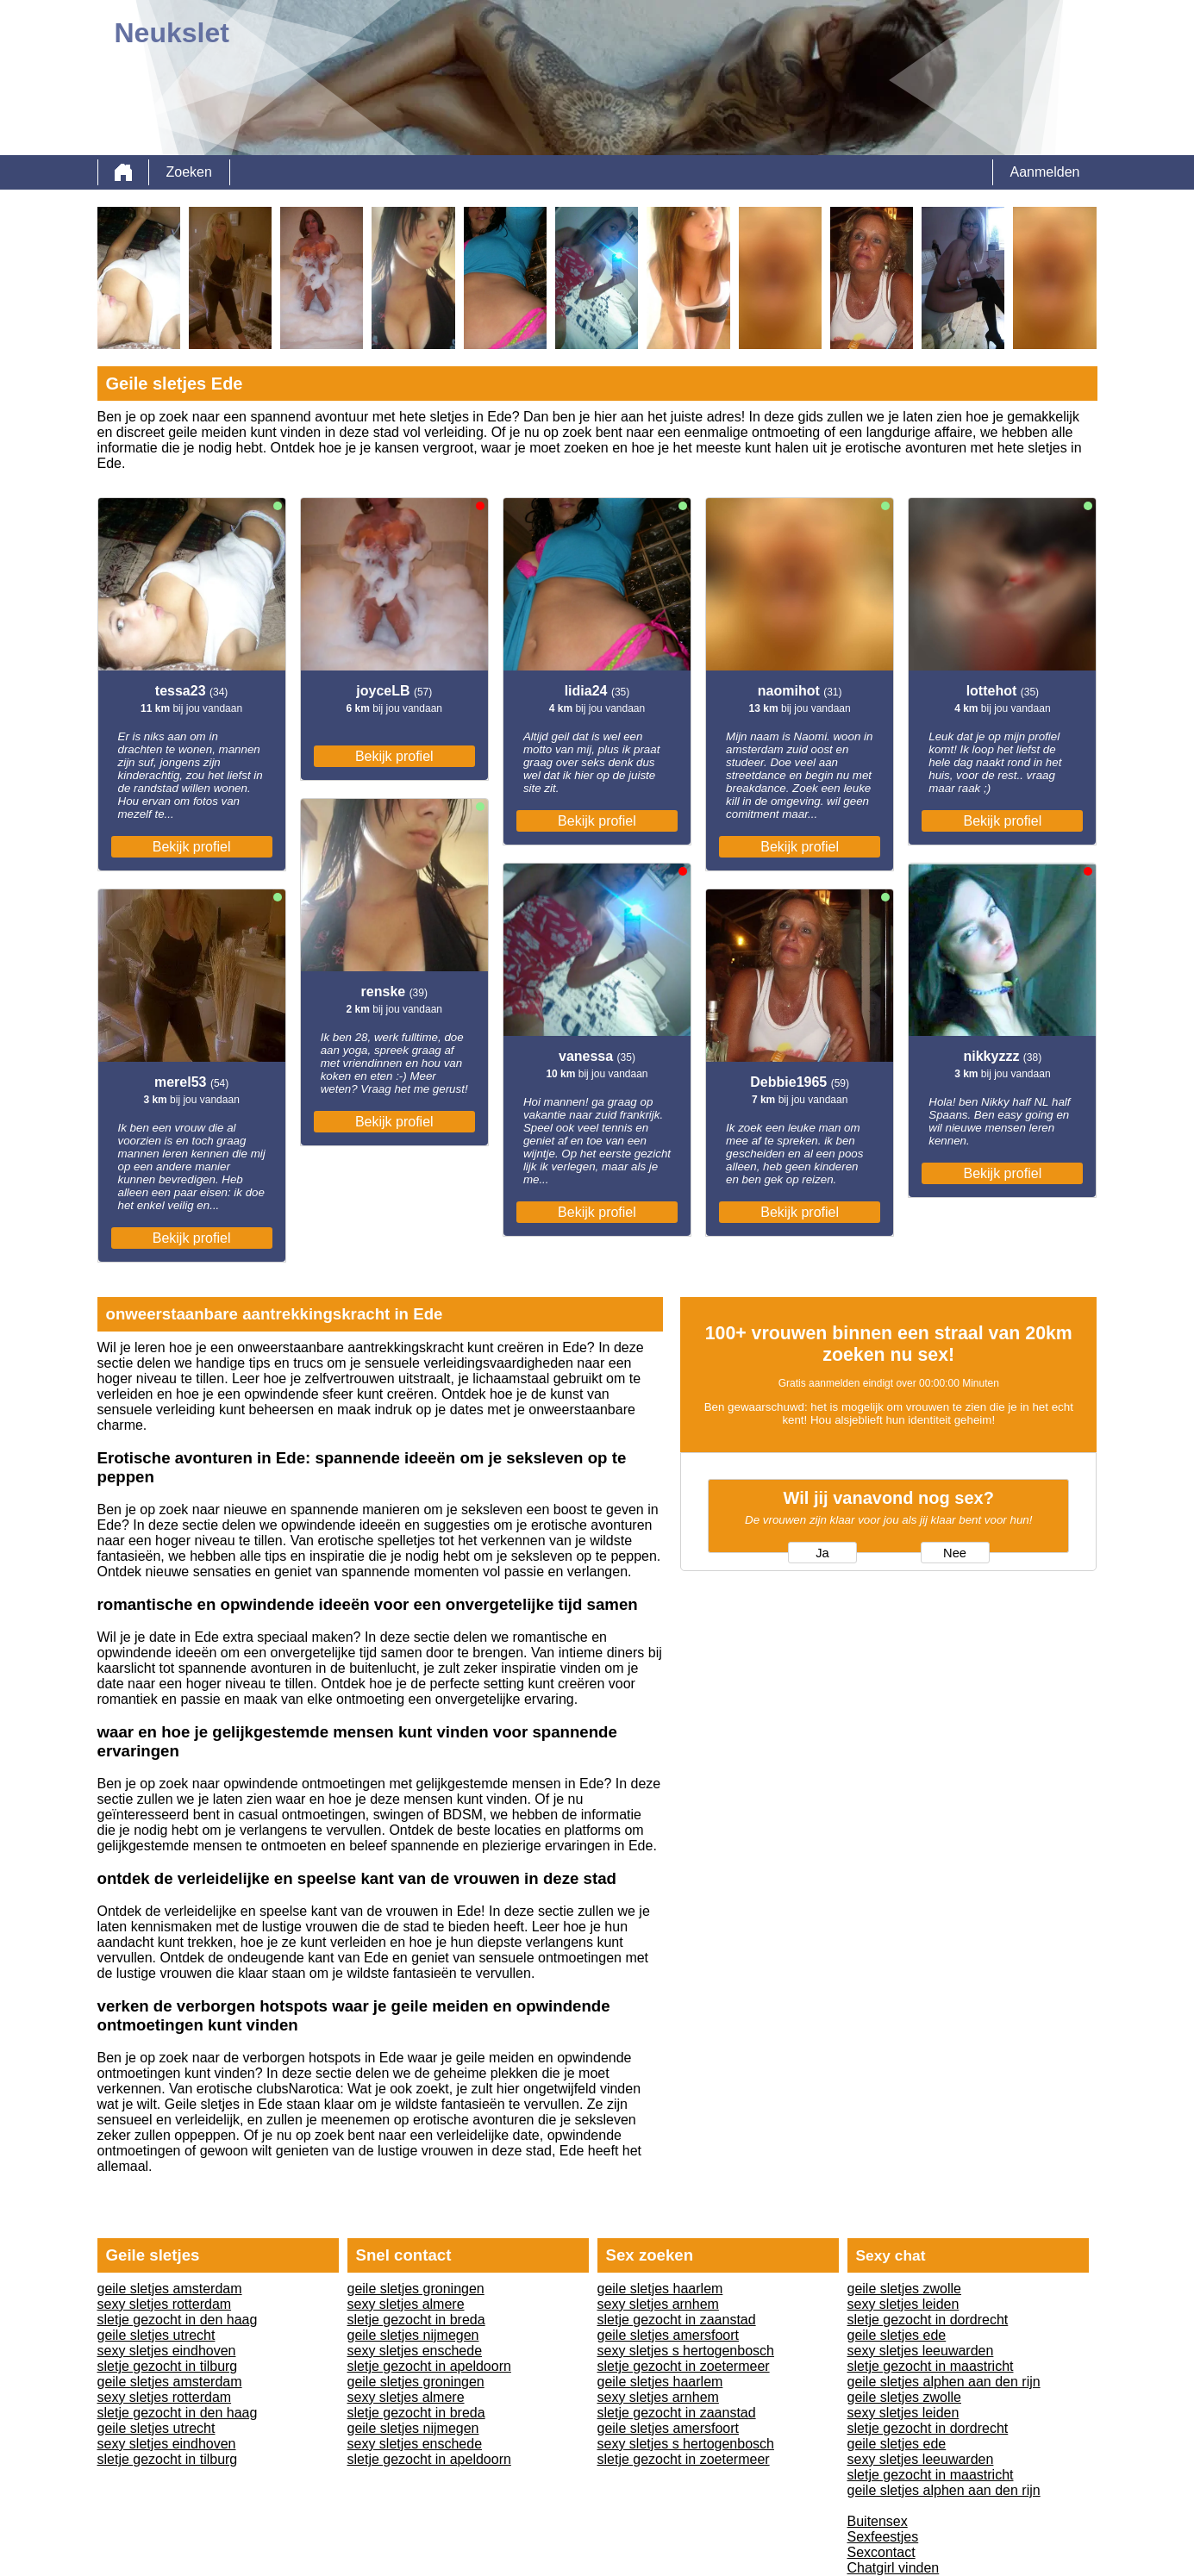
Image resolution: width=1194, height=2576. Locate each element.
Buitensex (877, 2521)
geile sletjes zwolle (904, 2288)
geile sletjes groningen (415, 2288)
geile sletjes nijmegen (413, 2335)
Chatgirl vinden (893, 2567)
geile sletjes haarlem (660, 2288)
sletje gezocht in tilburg (167, 2366)
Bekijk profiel (192, 846)
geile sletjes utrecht (156, 2335)
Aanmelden (1045, 172)
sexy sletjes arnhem (658, 2304)
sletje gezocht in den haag (177, 2319)
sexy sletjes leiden (903, 2304)
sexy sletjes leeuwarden (920, 2350)
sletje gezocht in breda (416, 2319)
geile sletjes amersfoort (668, 2335)
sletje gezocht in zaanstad (676, 2319)
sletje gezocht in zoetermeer (683, 2366)
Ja (822, 1553)
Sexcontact (881, 2552)
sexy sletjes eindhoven (166, 2350)
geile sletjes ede (897, 2335)
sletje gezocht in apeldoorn (429, 2366)
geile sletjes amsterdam (169, 2288)
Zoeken (189, 172)
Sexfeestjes (883, 2536)
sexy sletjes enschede (415, 2350)
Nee (954, 1553)
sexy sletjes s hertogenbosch (685, 2350)
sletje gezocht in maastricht (930, 2366)
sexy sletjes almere (406, 2304)
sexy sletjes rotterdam (164, 2304)
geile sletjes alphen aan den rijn (944, 2381)
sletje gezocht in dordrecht (928, 2319)
